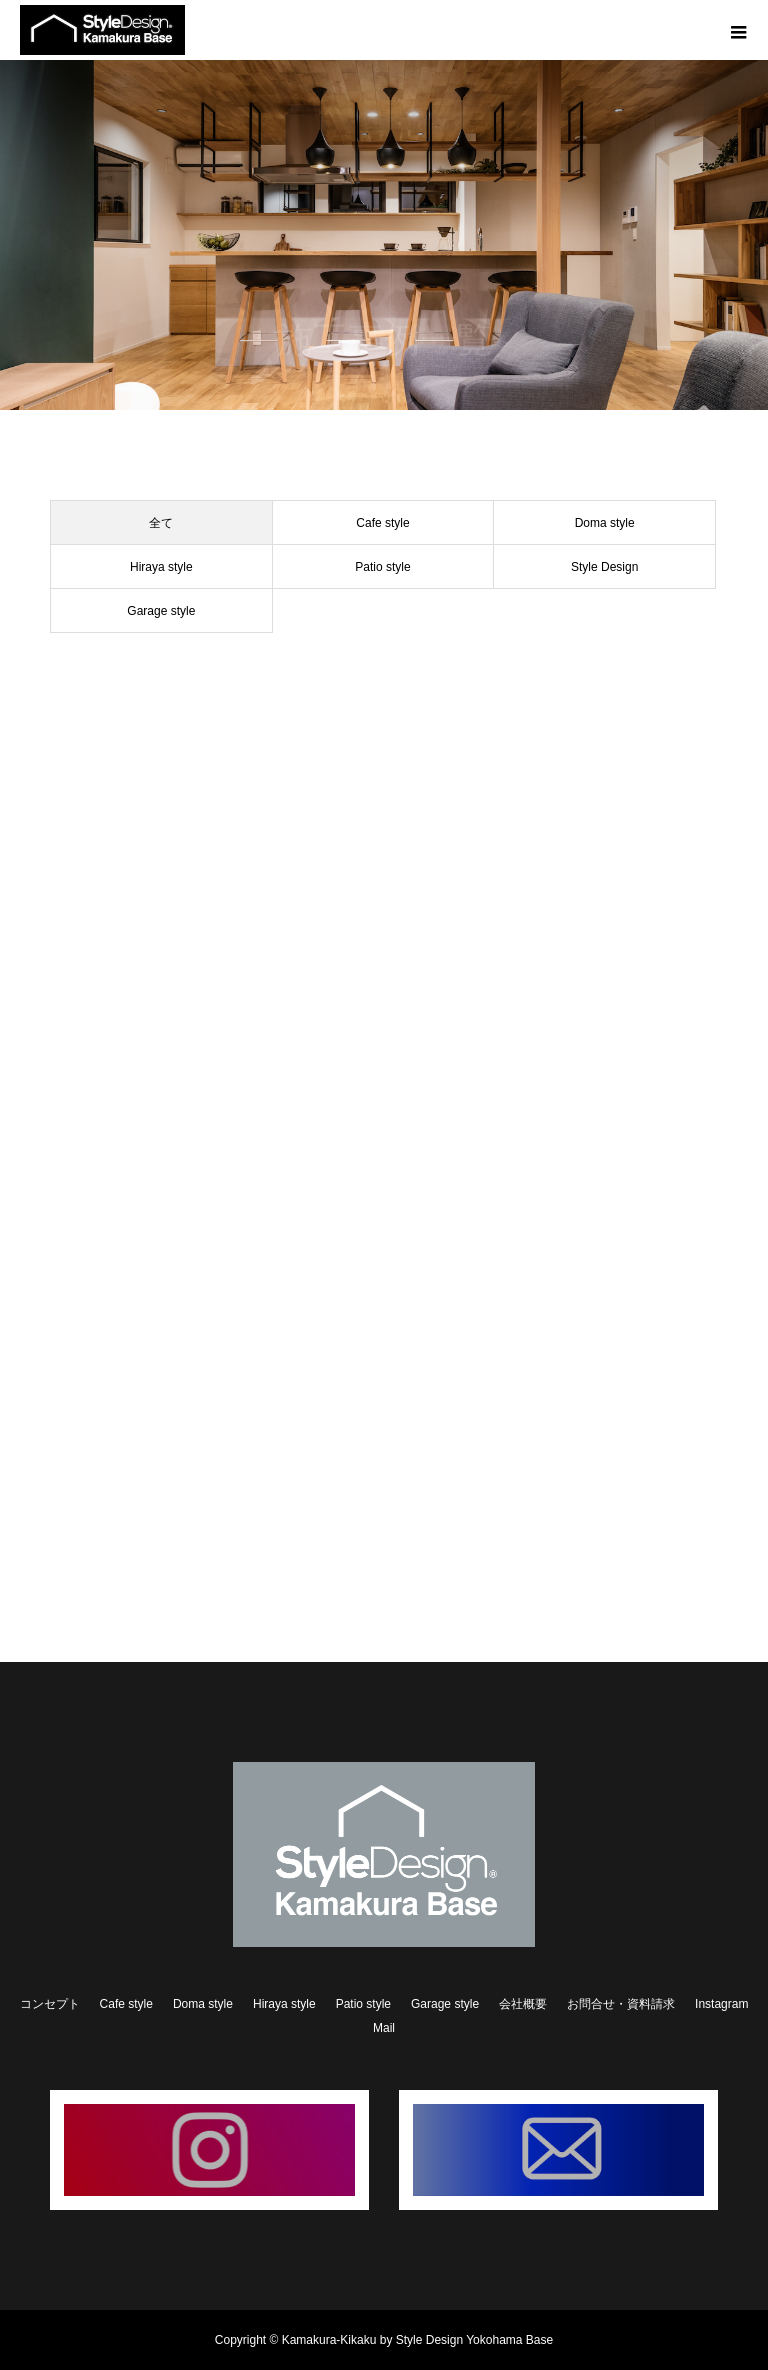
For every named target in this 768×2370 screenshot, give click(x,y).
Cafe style (382, 523)
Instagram (721, 2004)
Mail (384, 2028)
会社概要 (523, 2004)
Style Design (604, 567)
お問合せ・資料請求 (621, 2004)
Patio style (382, 567)
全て (161, 523)
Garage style (161, 611)
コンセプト (50, 2004)
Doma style (605, 523)
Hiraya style (161, 567)
